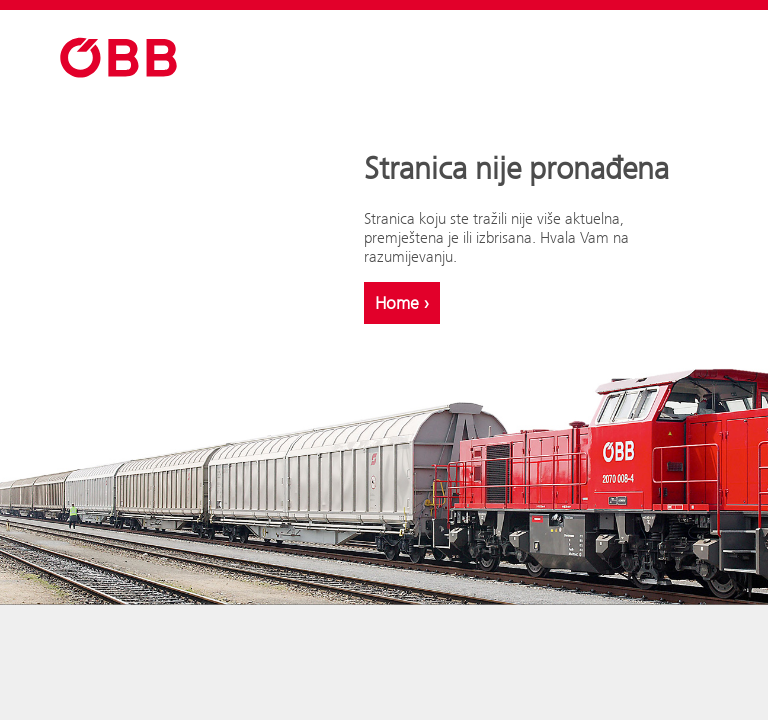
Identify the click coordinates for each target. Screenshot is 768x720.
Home (402, 303)
